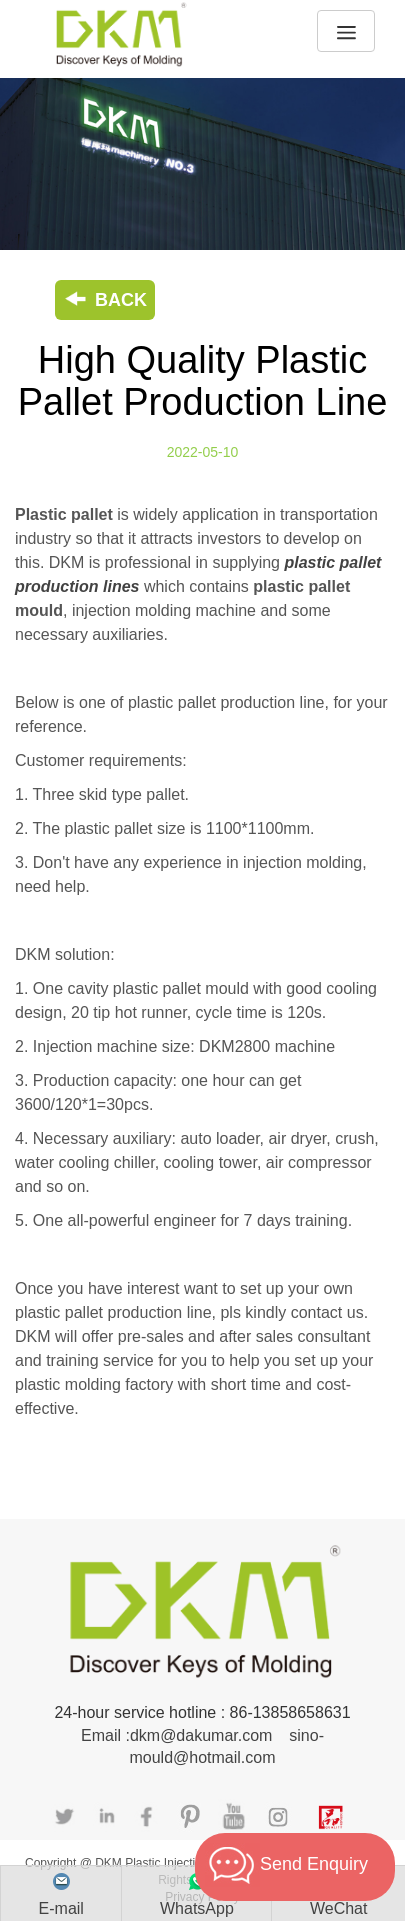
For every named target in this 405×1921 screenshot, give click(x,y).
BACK (105, 300)
